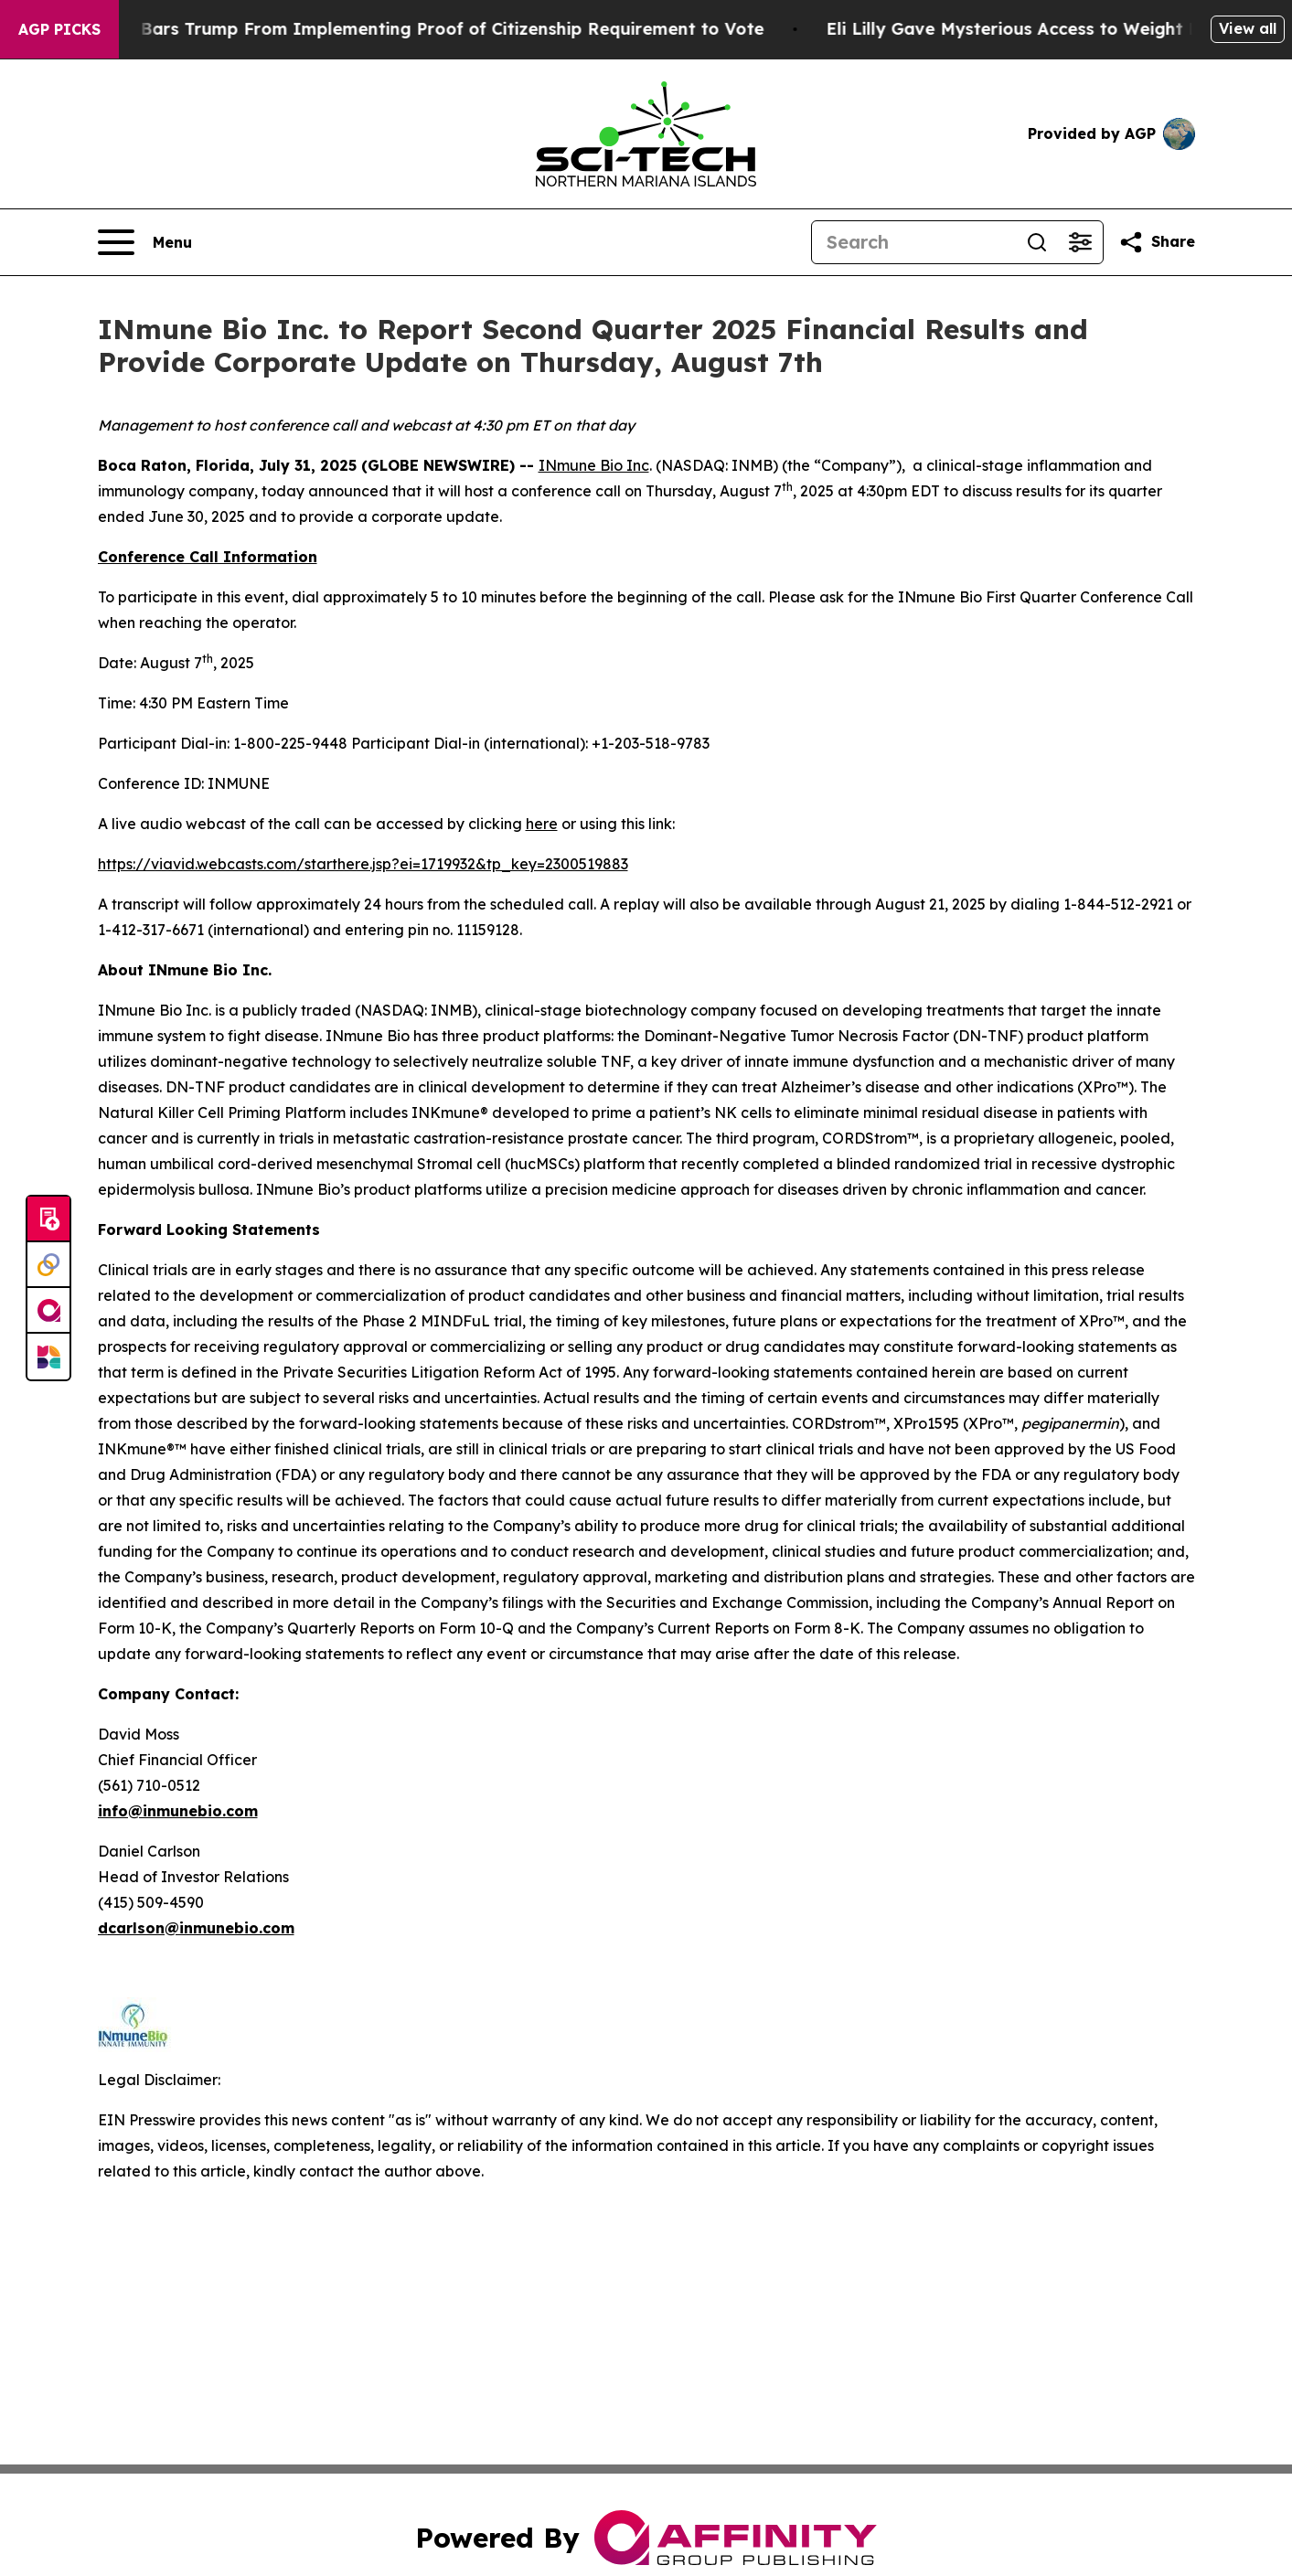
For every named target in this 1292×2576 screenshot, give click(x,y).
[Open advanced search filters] (1081, 242)
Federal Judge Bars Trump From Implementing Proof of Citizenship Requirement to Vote (417, 28)
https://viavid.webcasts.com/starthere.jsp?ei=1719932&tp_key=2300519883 (363, 864)
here (542, 823)
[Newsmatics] (48, 1356)
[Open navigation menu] (145, 242)
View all (1247, 28)
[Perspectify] (48, 1265)
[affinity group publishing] (48, 1311)
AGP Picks (59, 29)
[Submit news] (48, 1219)
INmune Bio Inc (594, 465)
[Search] (913, 242)
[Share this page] (1156, 242)
